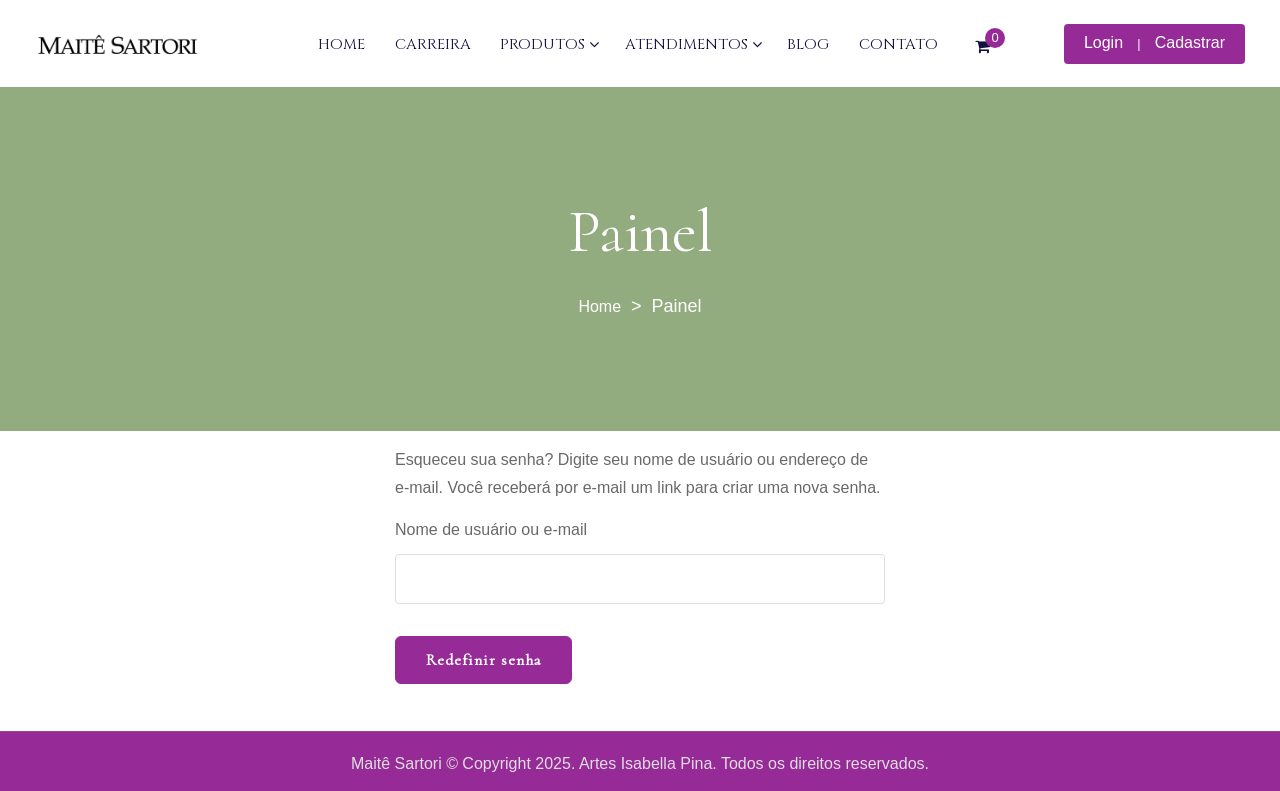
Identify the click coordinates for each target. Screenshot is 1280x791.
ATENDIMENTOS (686, 44)
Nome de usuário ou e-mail (491, 529)
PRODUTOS (542, 44)
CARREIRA (433, 44)
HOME (341, 44)
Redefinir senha (483, 660)
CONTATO (898, 44)
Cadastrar (1190, 42)
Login (1103, 42)
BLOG (808, 44)
